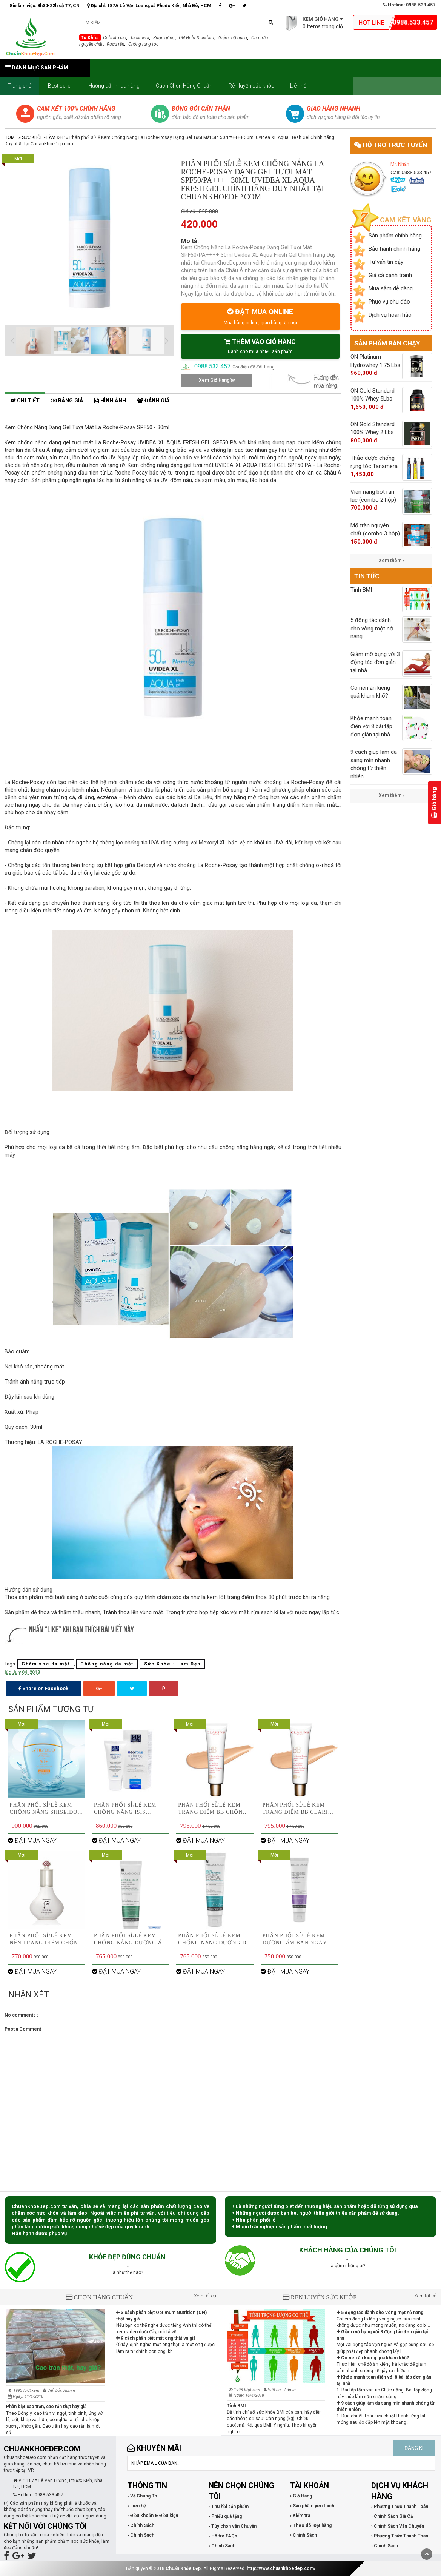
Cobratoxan (114, 37)
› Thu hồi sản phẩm (229, 2506)
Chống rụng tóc (143, 44)
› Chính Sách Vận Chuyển (397, 2526)
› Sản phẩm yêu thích (312, 2505)
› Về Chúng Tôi (143, 2496)
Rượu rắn (115, 44)
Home (11, 137)
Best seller (60, 86)
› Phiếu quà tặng (225, 2516)
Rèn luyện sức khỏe (251, 86)
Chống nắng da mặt (107, 1664)
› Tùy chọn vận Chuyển (233, 2526)
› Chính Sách (141, 2525)
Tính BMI (236, 2405)
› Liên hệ (137, 2505)
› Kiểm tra (300, 2515)
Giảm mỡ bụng (232, 37)
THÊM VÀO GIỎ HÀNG (260, 346)
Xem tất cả (205, 2296)
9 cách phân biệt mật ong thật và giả (155, 2338)
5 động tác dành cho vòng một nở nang (380, 2312)
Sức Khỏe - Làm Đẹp (43, 137)
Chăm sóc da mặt (46, 1664)
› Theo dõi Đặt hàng (311, 2525)
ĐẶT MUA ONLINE (260, 316)
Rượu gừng (164, 37)
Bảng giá (67, 400)
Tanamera (139, 37)
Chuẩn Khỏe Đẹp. (184, 2568)
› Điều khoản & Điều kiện (153, 2515)
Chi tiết (25, 400)
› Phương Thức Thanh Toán (399, 2506)
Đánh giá (153, 400)
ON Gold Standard (196, 37)
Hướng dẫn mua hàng (114, 86)
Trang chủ (20, 86)
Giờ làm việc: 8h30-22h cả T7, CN (44, 5)
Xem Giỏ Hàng (217, 380)
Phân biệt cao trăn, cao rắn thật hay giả (46, 2406)
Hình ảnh (110, 400)
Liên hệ (298, 86)
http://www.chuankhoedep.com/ (281, 2568)
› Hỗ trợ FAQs (223, 2536)
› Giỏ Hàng (301, 2496)
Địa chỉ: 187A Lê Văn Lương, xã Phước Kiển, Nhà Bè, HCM (149, 5)
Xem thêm (391, 560)
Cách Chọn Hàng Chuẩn (184, 86)
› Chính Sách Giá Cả (392, 2516)
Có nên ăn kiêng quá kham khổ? (373, 2357)
